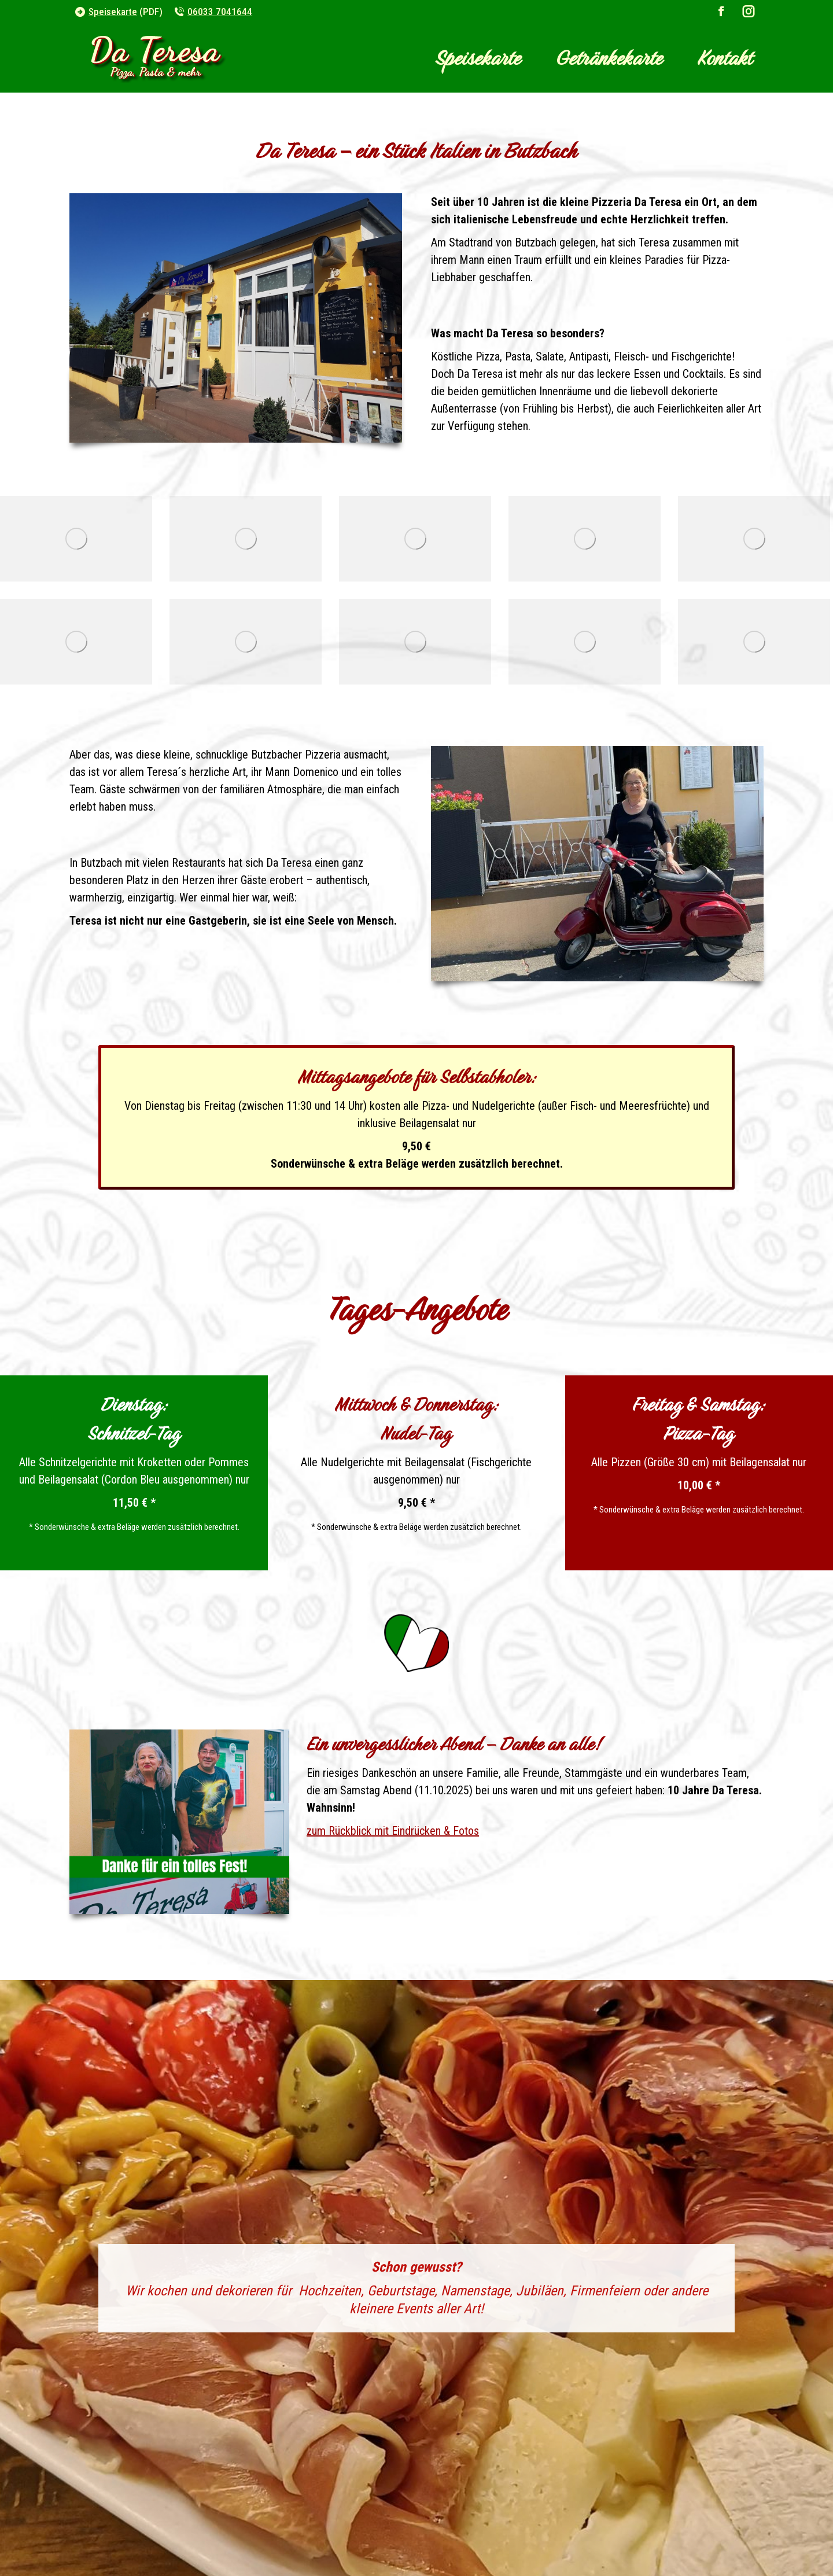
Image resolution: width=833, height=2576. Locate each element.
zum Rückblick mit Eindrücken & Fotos (393, 1831)
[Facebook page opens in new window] (721, 11)
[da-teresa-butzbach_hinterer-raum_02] (584, 642)
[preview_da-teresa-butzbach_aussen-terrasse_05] (754, 642)
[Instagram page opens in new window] (748, 11)
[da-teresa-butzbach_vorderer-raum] (76, 539)
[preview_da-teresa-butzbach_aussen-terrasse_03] (76, 642)
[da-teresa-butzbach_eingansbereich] (415, 539)
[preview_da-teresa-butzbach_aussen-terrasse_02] (584, 539)
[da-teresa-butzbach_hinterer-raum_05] (754, 539)
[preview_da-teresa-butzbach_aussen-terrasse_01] (245, 539)
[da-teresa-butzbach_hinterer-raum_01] (245, 642)
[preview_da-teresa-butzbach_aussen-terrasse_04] (415, 642)
